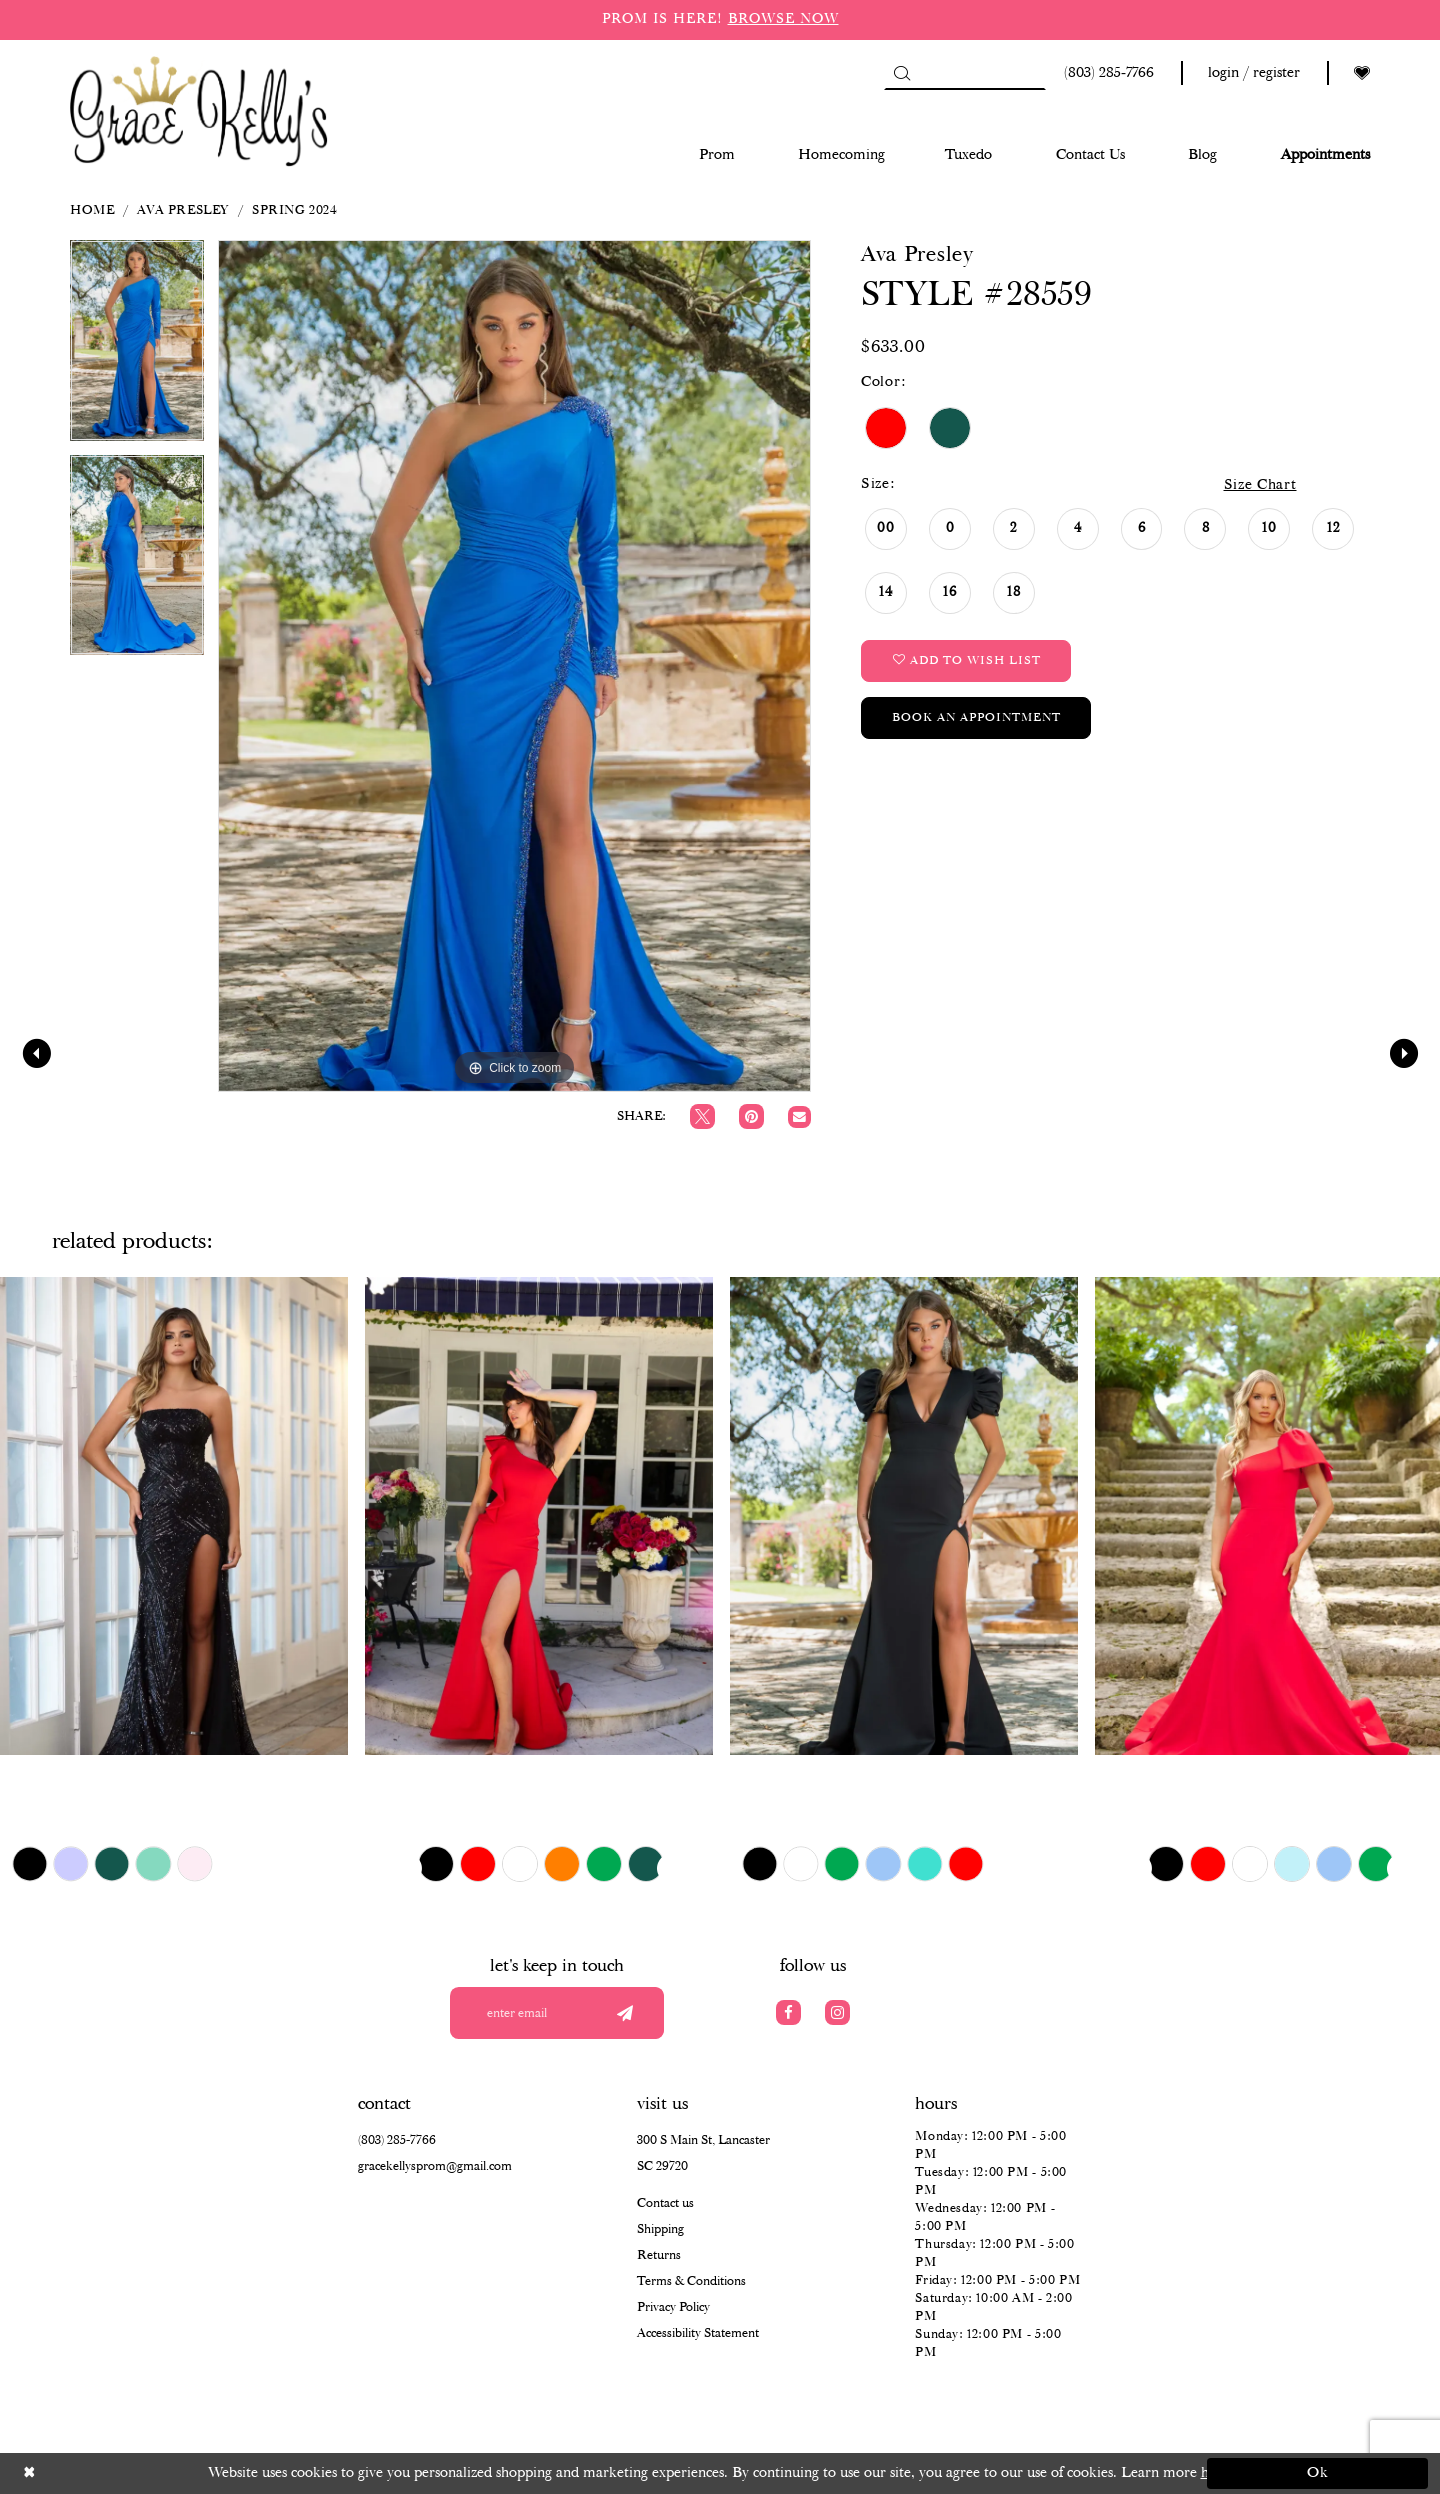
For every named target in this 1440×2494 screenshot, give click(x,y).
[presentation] (174, 1515)
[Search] (965, 73)
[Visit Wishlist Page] (1362, 73)
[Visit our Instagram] (837, 2012)
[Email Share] (799, 1117)
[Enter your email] (557, 2013)
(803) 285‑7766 (397, 2140)
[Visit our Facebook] (788, 2012)
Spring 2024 (295, 210)
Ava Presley (183, 210)
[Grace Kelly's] (199, 109)
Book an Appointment (976, 717)
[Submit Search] (901, 73)
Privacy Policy (673, 2307)
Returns (659, 2255)
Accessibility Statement (698, 2333)
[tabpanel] (137, 347)
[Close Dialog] (122, 2473)
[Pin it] (751, 1116)
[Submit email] (624, 2013)
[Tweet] (702, 1116)
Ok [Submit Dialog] (1318, 2473)
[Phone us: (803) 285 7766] (1106, 73)
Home (92, 210)
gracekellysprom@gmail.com (435, 2166)
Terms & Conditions (691, 2281)
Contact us (665, 2203)
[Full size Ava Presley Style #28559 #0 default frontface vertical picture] (514, 666)
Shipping (660, 2229)
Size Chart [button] (1260, 485)
